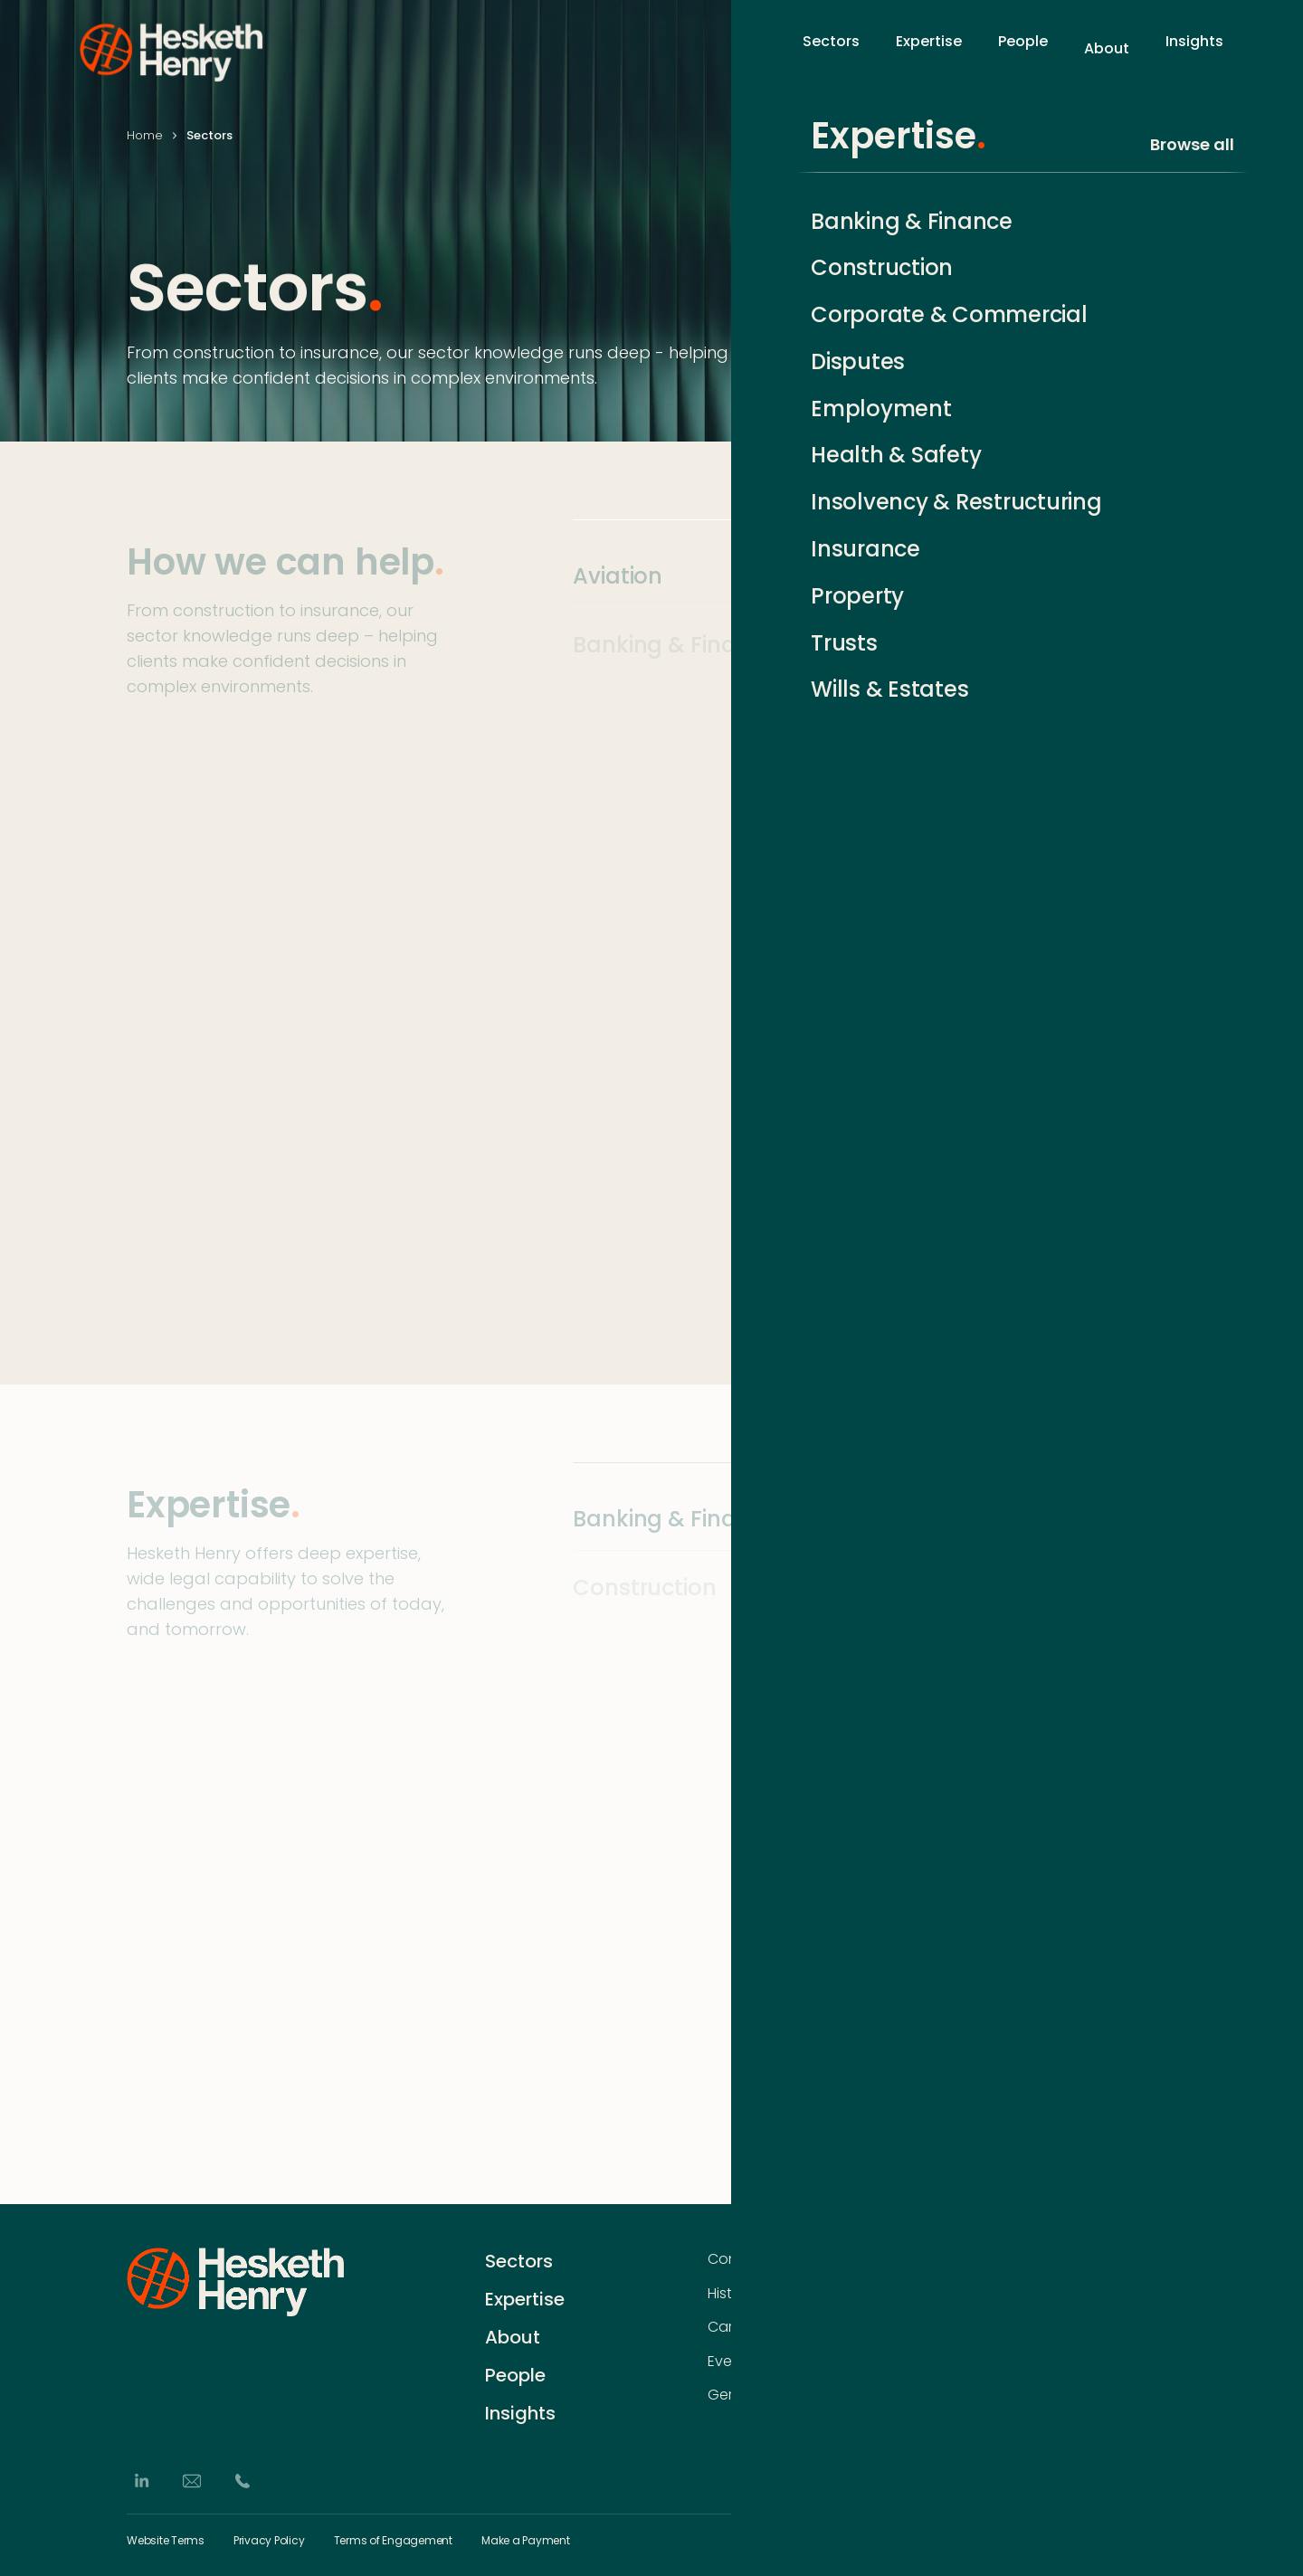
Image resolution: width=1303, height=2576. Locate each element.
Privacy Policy (269, 2540)
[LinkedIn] (141, 2481)
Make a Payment (525, 2540)
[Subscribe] (1167, 2295)
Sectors (831, 48)
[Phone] (242, 2481)
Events (731, 2361)
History (731, 2293)
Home (145, 135)
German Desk (755, 2395)
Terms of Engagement (393, 2540)
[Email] (191, 2481)
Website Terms (165, 2540)
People (1023, 48)
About (1106, 48)
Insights (1194, 48)
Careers (735, 2327)
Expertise (929, 48)
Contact (737, 2259)
